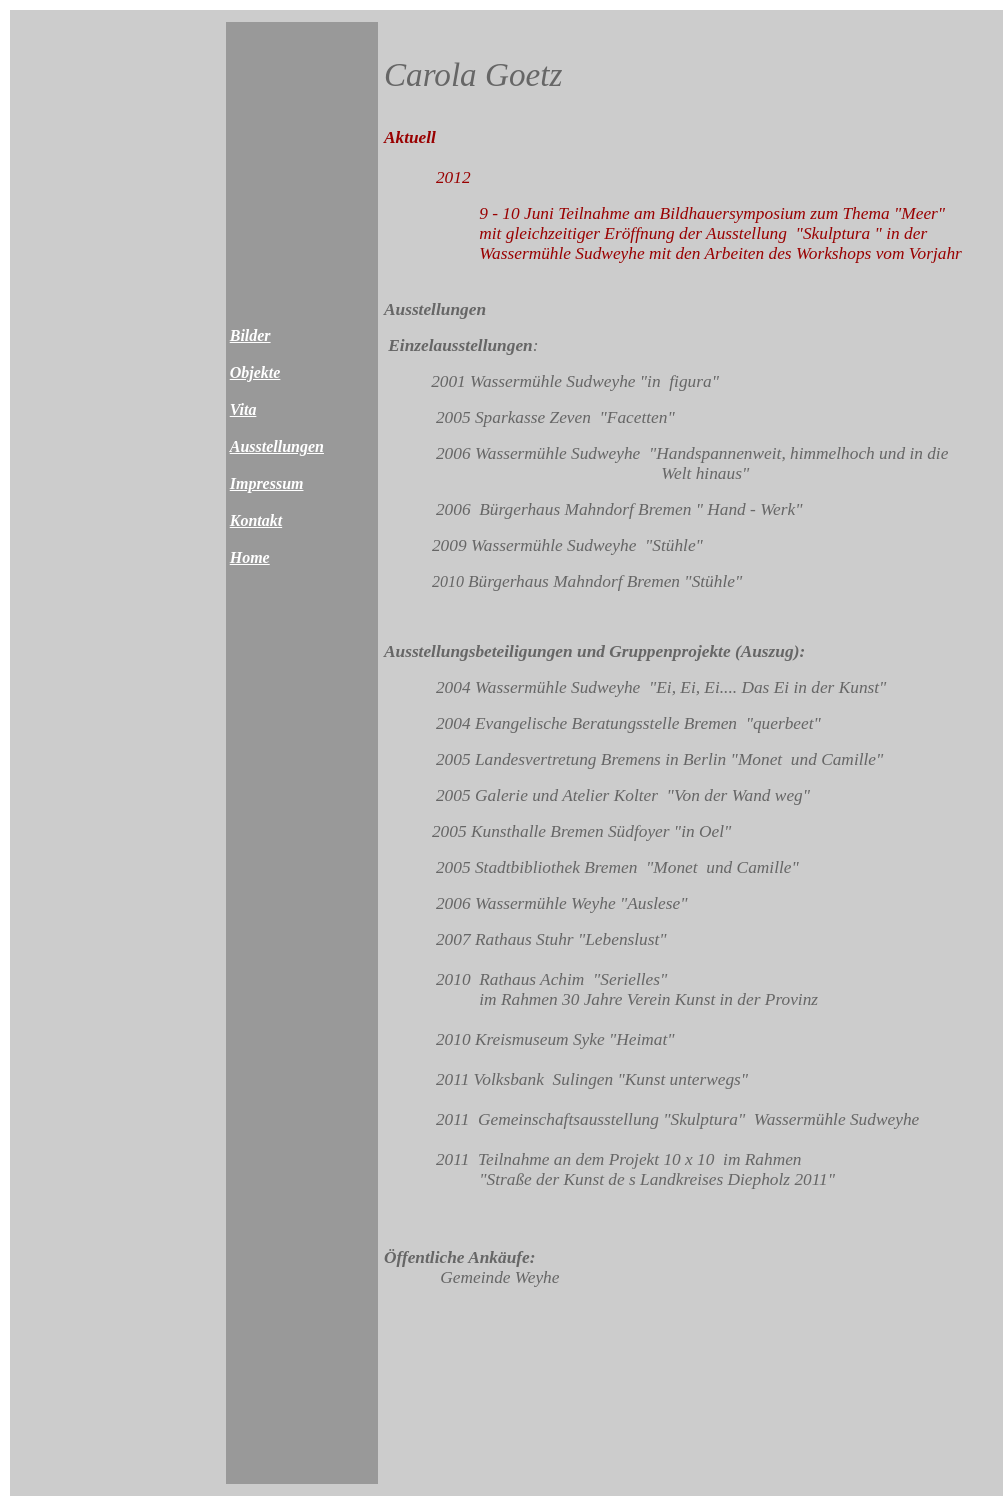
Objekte (255, 372)
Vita (243, 409)
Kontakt (256, 520)
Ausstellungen (277, 446)
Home (250, 557)
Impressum (267, 483)
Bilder (250, 335)
